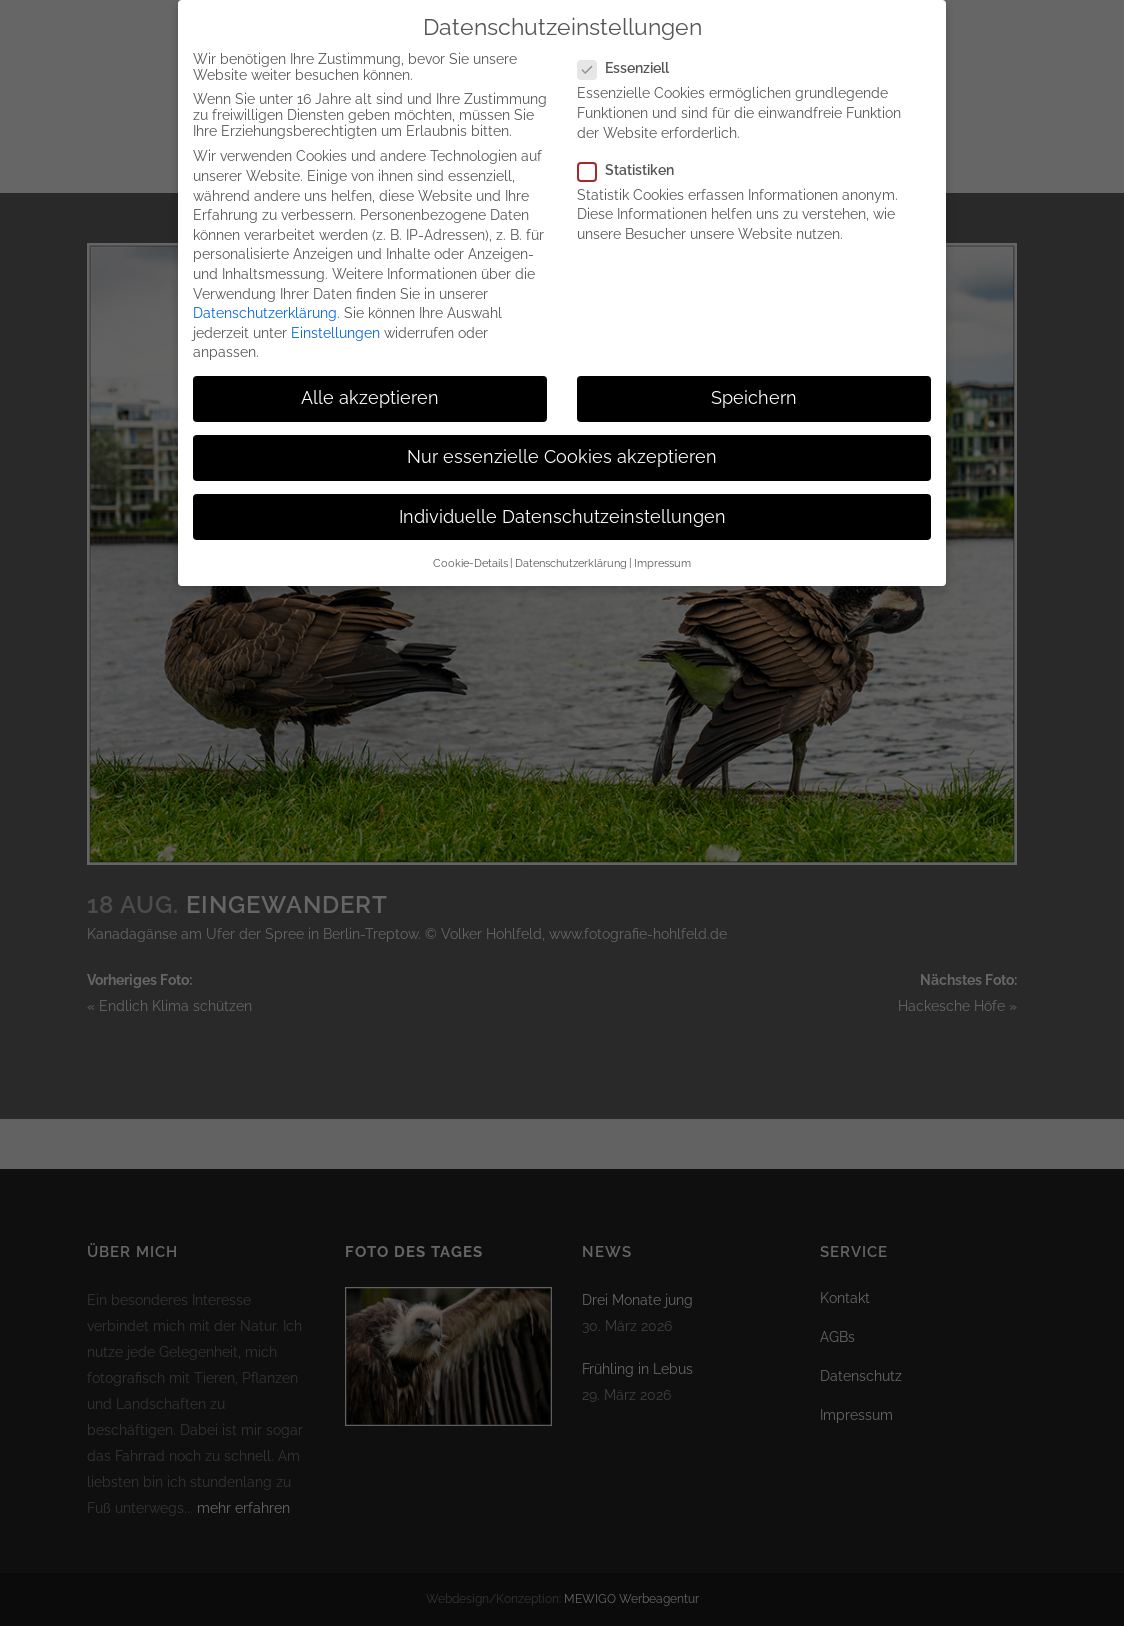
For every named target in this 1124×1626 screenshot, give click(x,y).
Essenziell (631, 57)
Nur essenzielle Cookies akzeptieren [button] (562, 446)
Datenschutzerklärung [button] (571, 551)
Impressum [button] (662, 551)
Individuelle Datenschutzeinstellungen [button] (562, 505)
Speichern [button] (754, 386)
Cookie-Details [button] (470, 551)
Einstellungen (335, 321)
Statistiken (634, 158)
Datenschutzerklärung (265, 301)
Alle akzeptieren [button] (370, 386)
